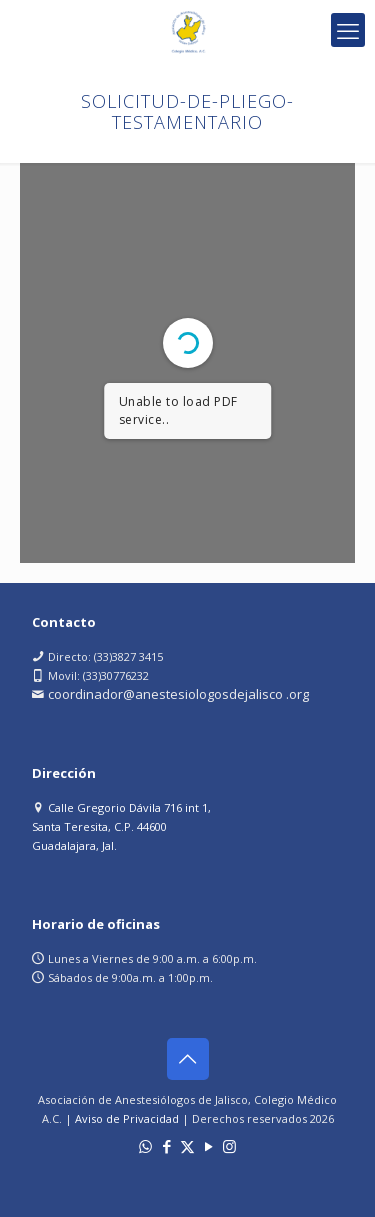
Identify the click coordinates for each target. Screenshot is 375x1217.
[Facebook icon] (166, 1146)
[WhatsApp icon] (145, 1146)
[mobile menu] (348, 30)
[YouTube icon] (208, 1146)
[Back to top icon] (188, 1059)
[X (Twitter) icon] (187, 1146)
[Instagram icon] (229, 1146)
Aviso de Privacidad (127, 1118)
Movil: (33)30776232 (98, 675)
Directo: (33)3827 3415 (105, 656)
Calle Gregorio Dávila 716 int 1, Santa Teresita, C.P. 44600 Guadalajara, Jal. (121, 826)
